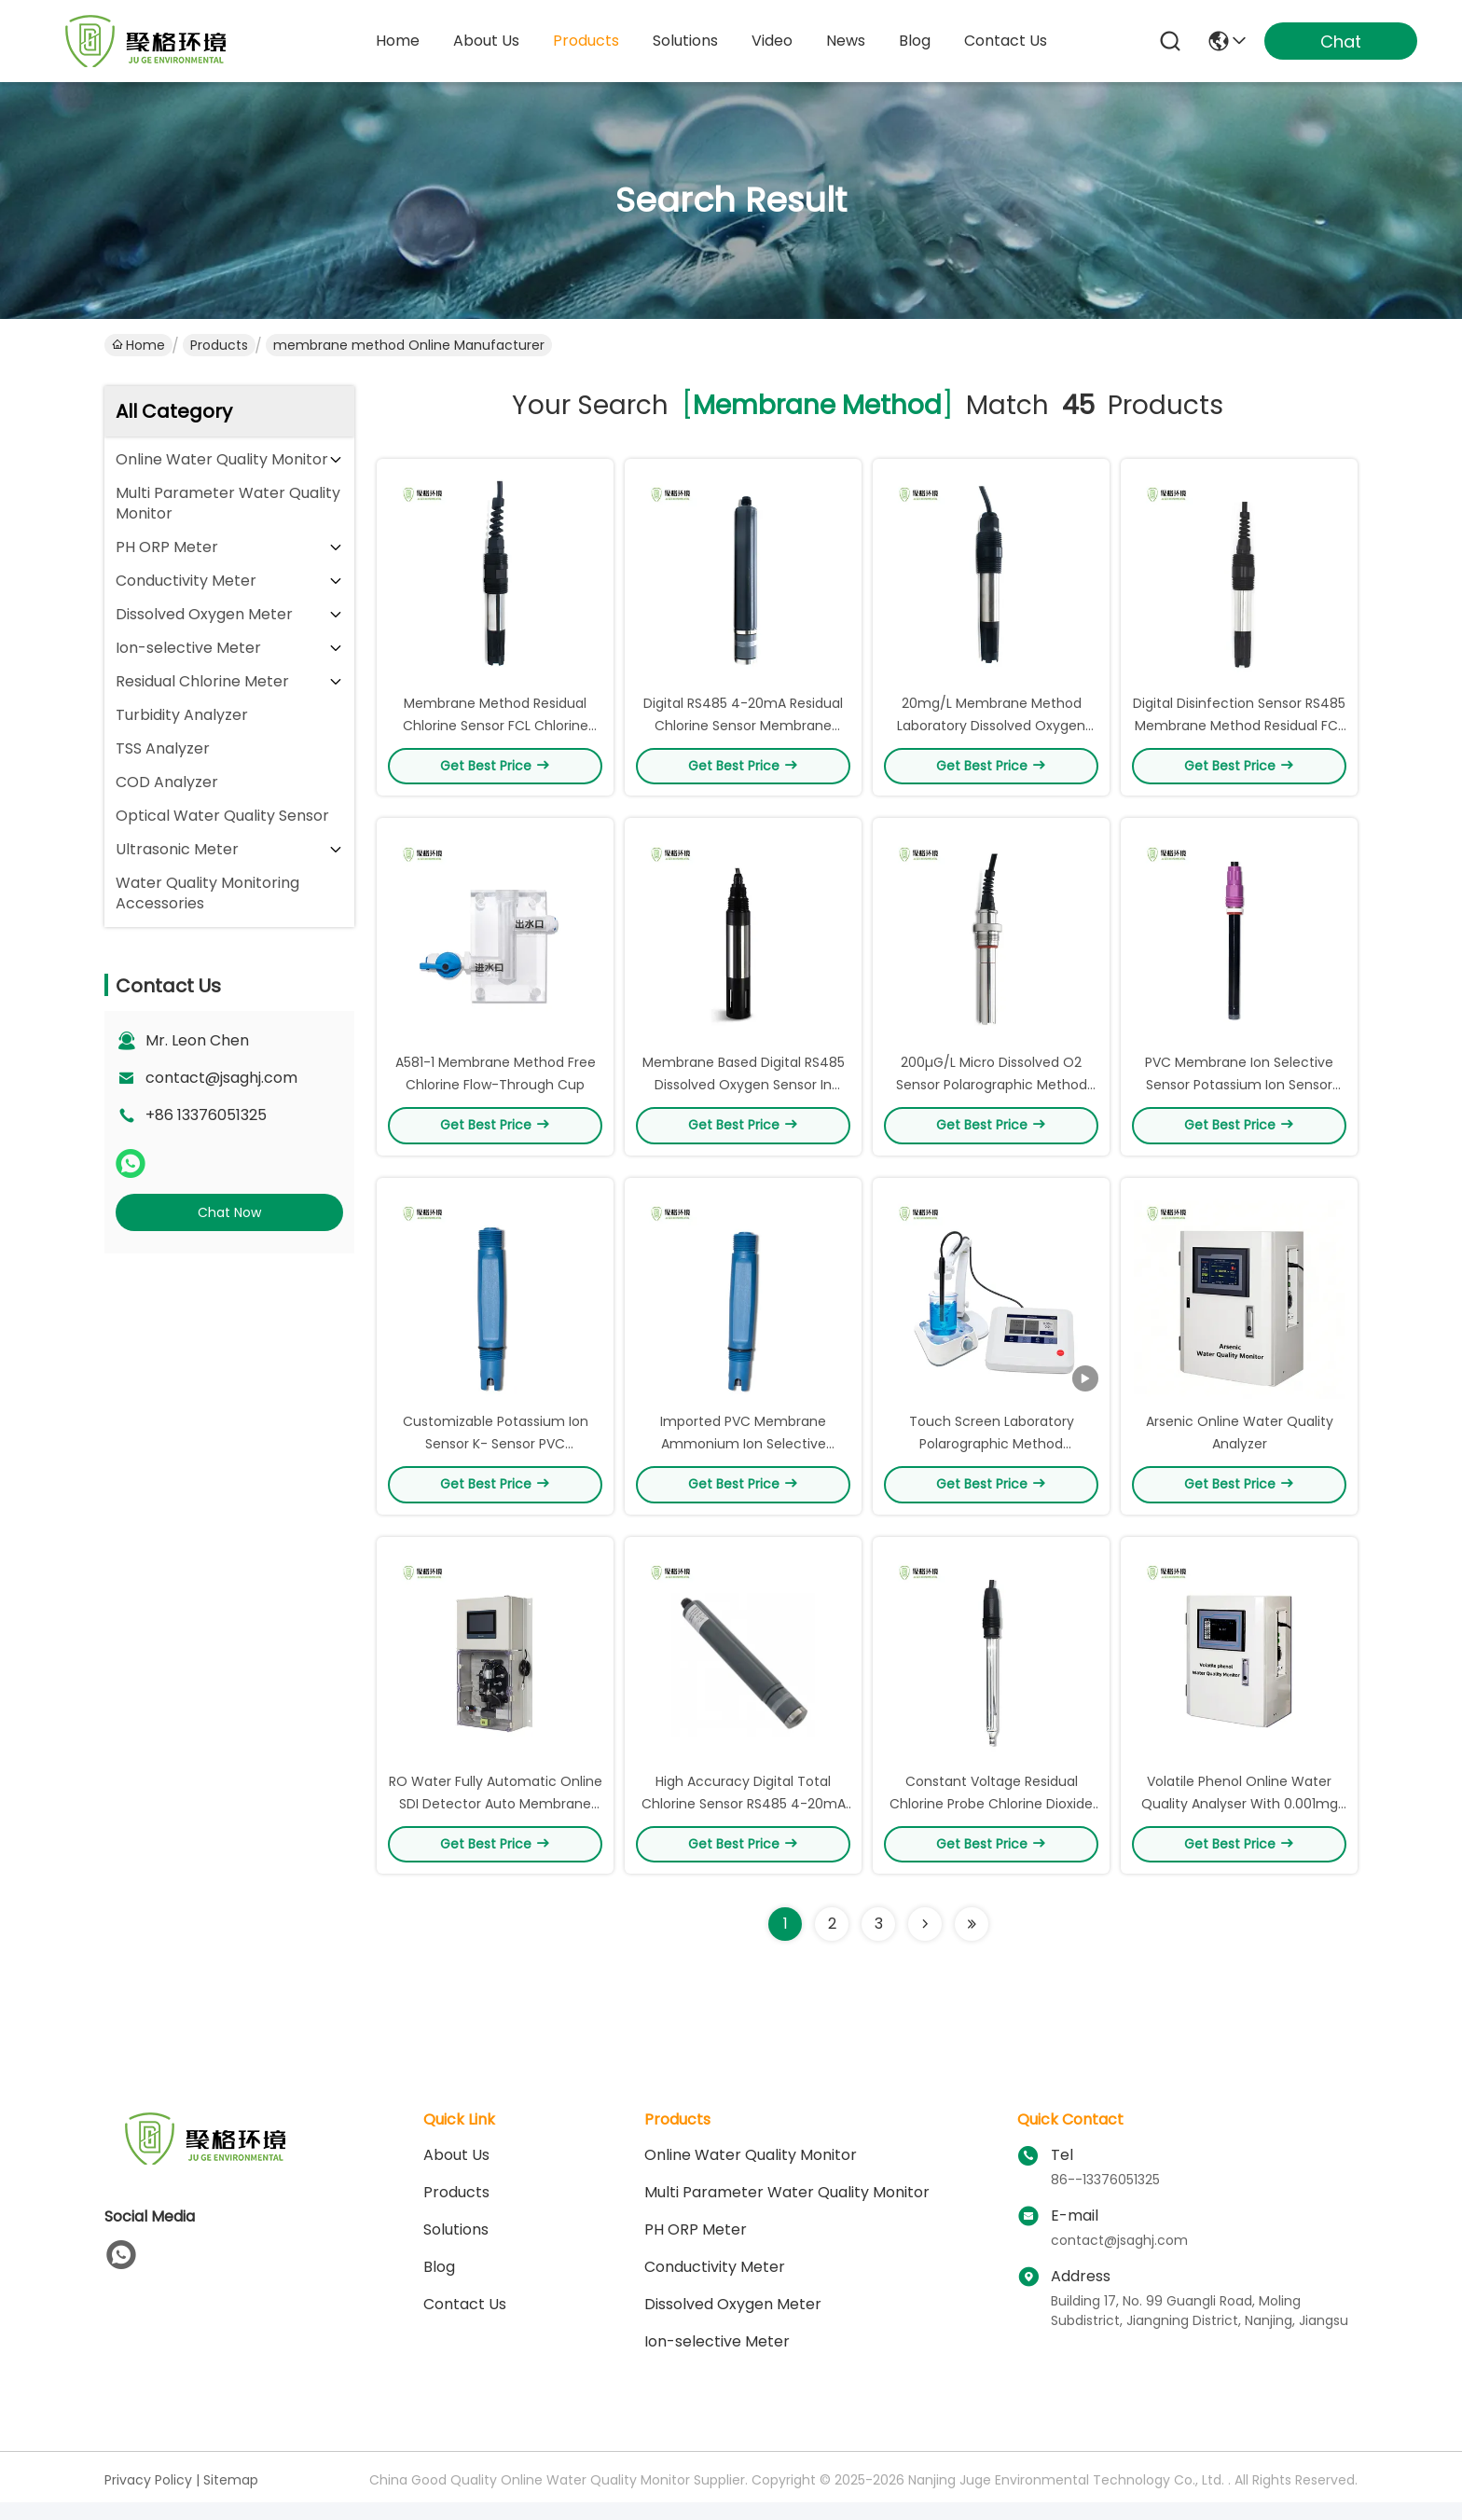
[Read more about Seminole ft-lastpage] (971, 1942)
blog (915, 40)
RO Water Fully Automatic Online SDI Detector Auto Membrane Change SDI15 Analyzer (495, 1820)
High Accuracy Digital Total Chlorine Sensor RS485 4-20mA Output (743, 1820)
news (845, 40)
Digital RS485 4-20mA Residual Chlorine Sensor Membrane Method (743, 729)
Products (219, 345)
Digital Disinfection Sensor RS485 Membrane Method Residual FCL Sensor (1239, 729)
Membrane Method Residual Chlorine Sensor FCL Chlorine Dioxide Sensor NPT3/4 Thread (495, 729)
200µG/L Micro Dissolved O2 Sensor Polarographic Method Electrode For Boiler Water (991, 1093)
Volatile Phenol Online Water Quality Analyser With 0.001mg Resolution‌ (1239, 1820)
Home (398, 40)
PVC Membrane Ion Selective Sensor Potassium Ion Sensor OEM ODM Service (1239, 1093)
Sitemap (230, 2497)
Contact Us (464, 2322)
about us (486, 40)
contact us (1005, 40)
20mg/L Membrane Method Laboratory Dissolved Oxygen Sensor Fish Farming (991, 729)
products (586, 40)
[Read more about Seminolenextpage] (925, 1942)
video (772, 40)
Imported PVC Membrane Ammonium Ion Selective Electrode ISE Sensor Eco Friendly (743, 1456)
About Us (456, 2172)
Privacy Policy (148, 2497)
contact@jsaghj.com (221, 1077)
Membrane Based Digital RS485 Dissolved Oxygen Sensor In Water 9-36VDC (743, 1093)
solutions (685, 40)
